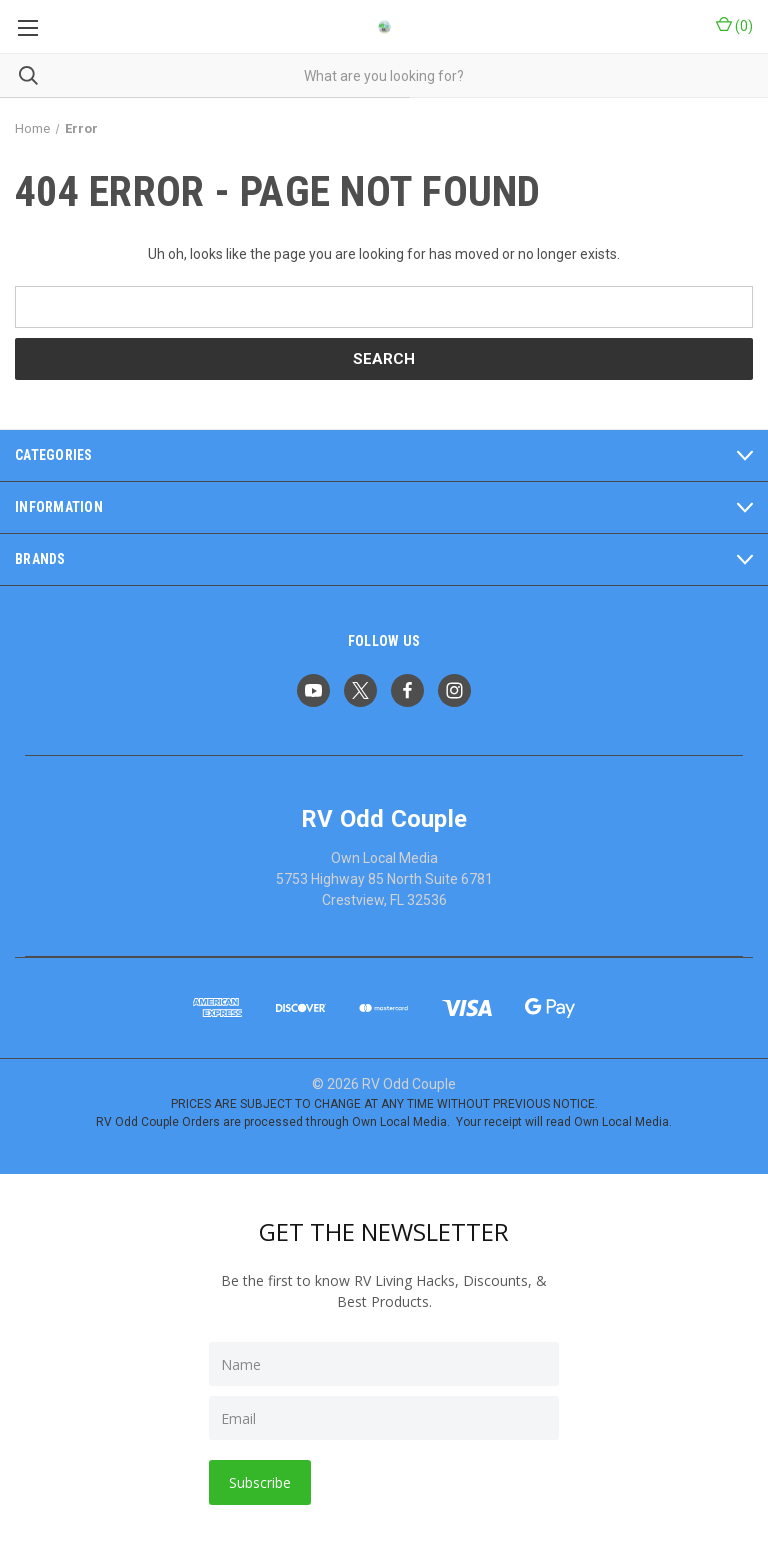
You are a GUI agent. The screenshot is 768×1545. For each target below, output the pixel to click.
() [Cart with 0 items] (734, 25)
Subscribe (260, 1482)
